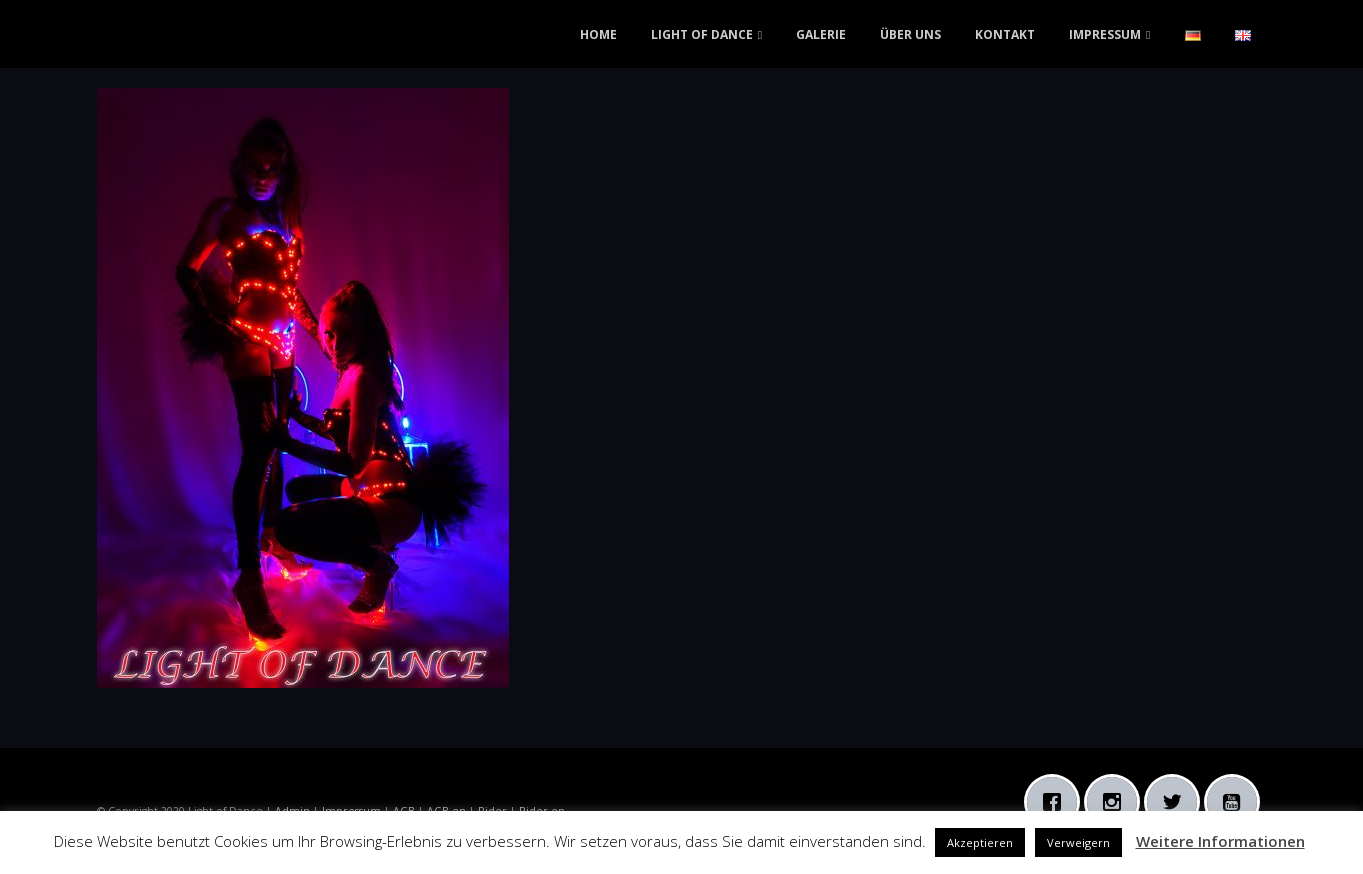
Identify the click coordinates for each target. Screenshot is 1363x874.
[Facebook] (1057, 802)
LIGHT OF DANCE (702, 34)
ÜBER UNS (910, 34)
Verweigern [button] (1078, 842)
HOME (598, 34)
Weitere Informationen (1220, 841)
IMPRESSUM (1105, 34)
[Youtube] (1237, 802)
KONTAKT (1005, 34)
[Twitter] (1177, 802)
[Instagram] (1117, 802)
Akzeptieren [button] (980, 842)
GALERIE (821, 34)
